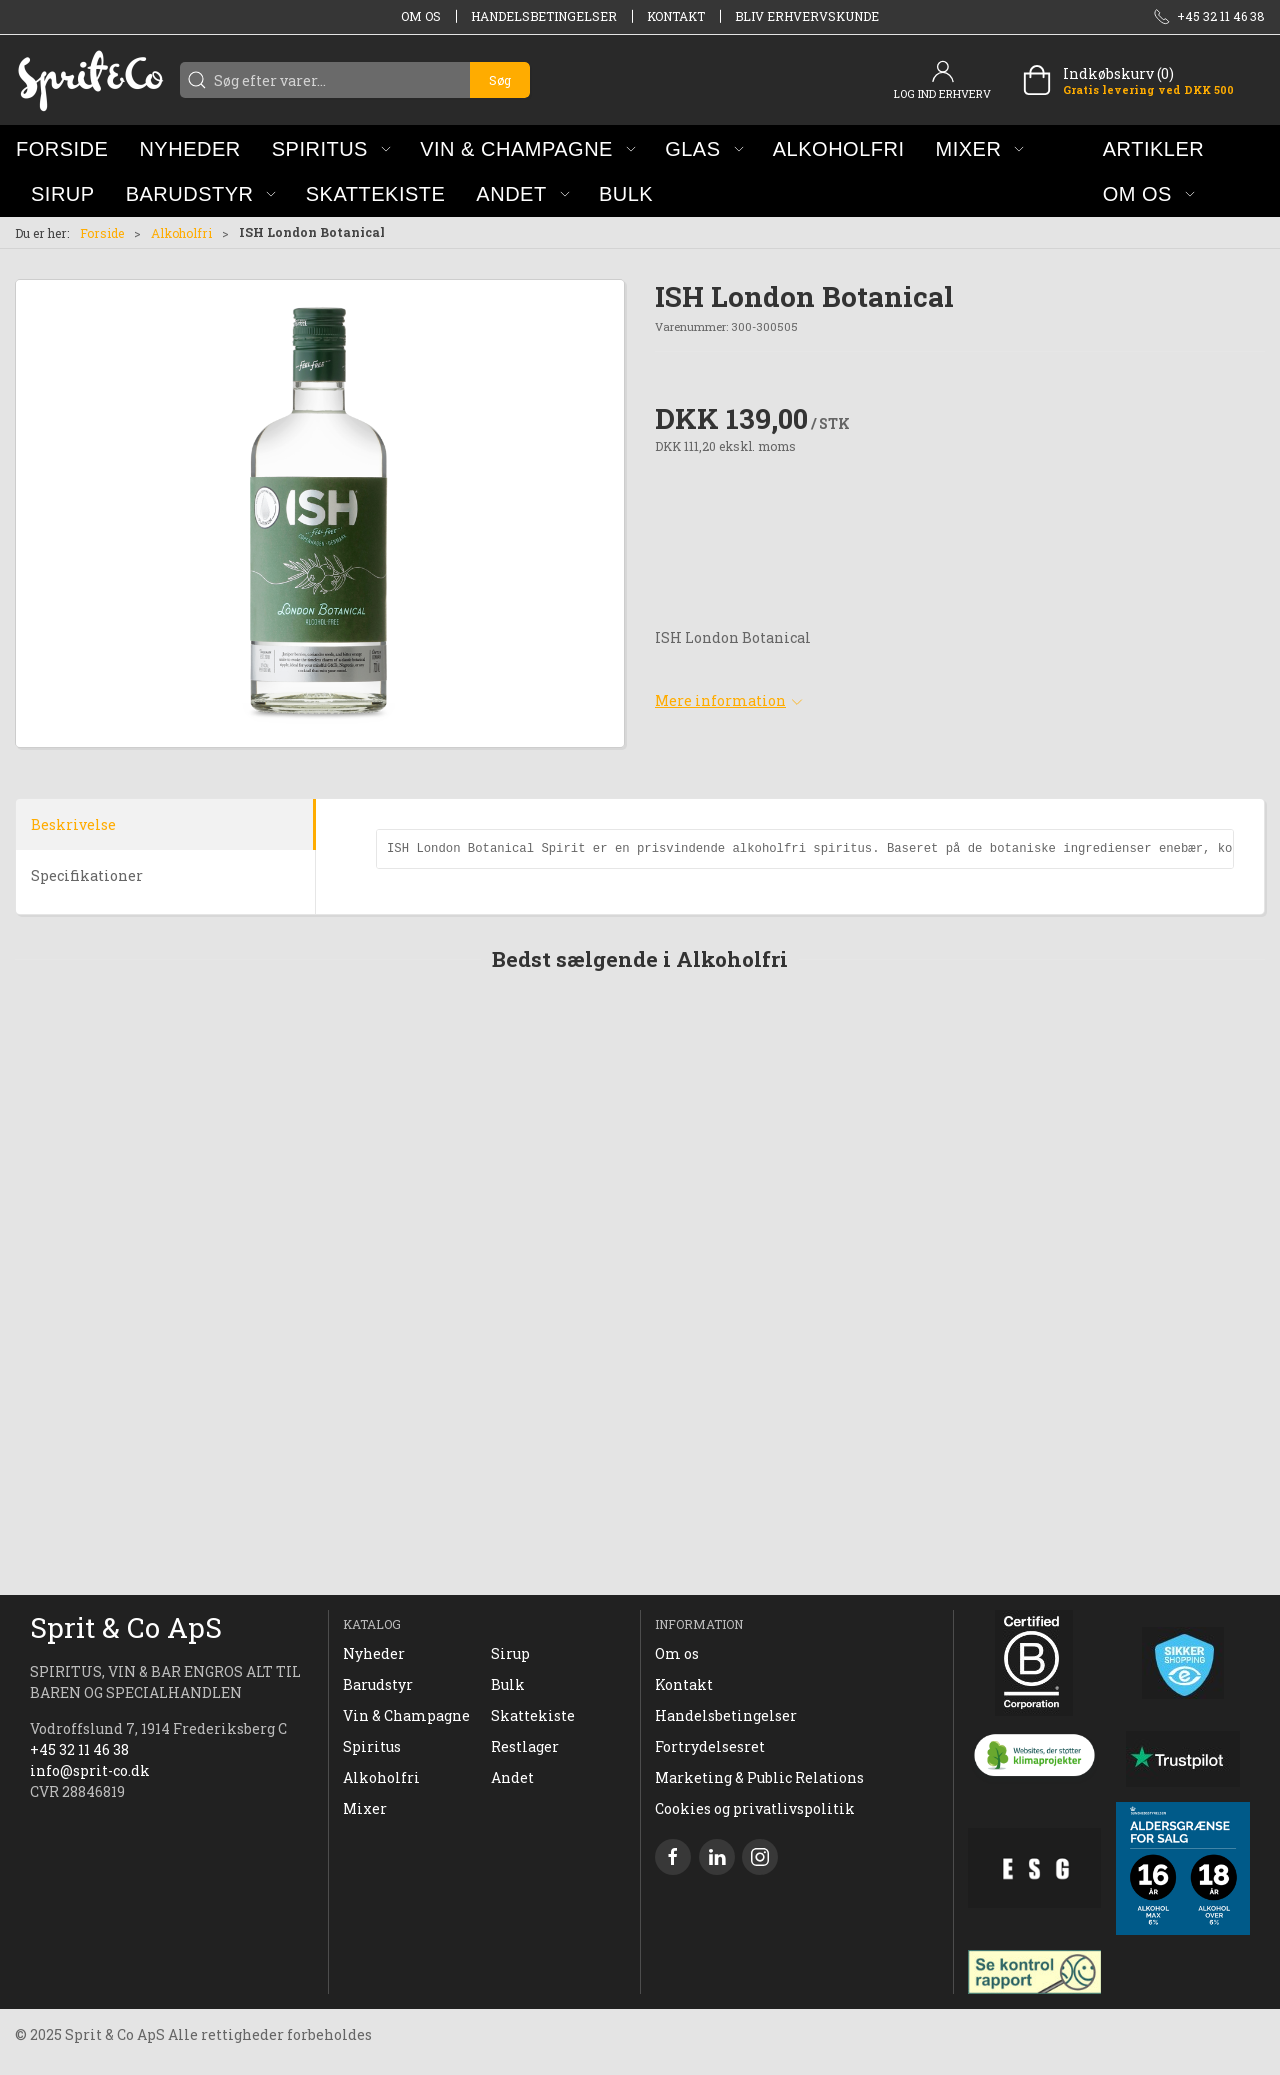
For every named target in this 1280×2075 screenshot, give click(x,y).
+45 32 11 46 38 (79, 1749)
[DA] (90, 80)
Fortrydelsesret (710, 1746)
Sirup (510, 1653)
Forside (102, 233)
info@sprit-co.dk (90, 1770)
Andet (512, 1777)
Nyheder (374, 1653)
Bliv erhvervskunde (807, 16)
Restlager (525, 1746)
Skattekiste (533, 1715)
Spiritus (372, 1746)
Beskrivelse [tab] (73, 824)
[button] (331, 148)
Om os (421, 16)
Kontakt (676, 16)
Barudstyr (378, 1684)
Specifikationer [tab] (87, 875)
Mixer (365, 1808)
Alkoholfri (181, 233)
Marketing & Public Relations (759, 1777)
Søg (500, 80)
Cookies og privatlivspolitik (755, 1808)
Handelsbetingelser (544, 16)
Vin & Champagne (406, 1715)
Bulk (508, 1684)
